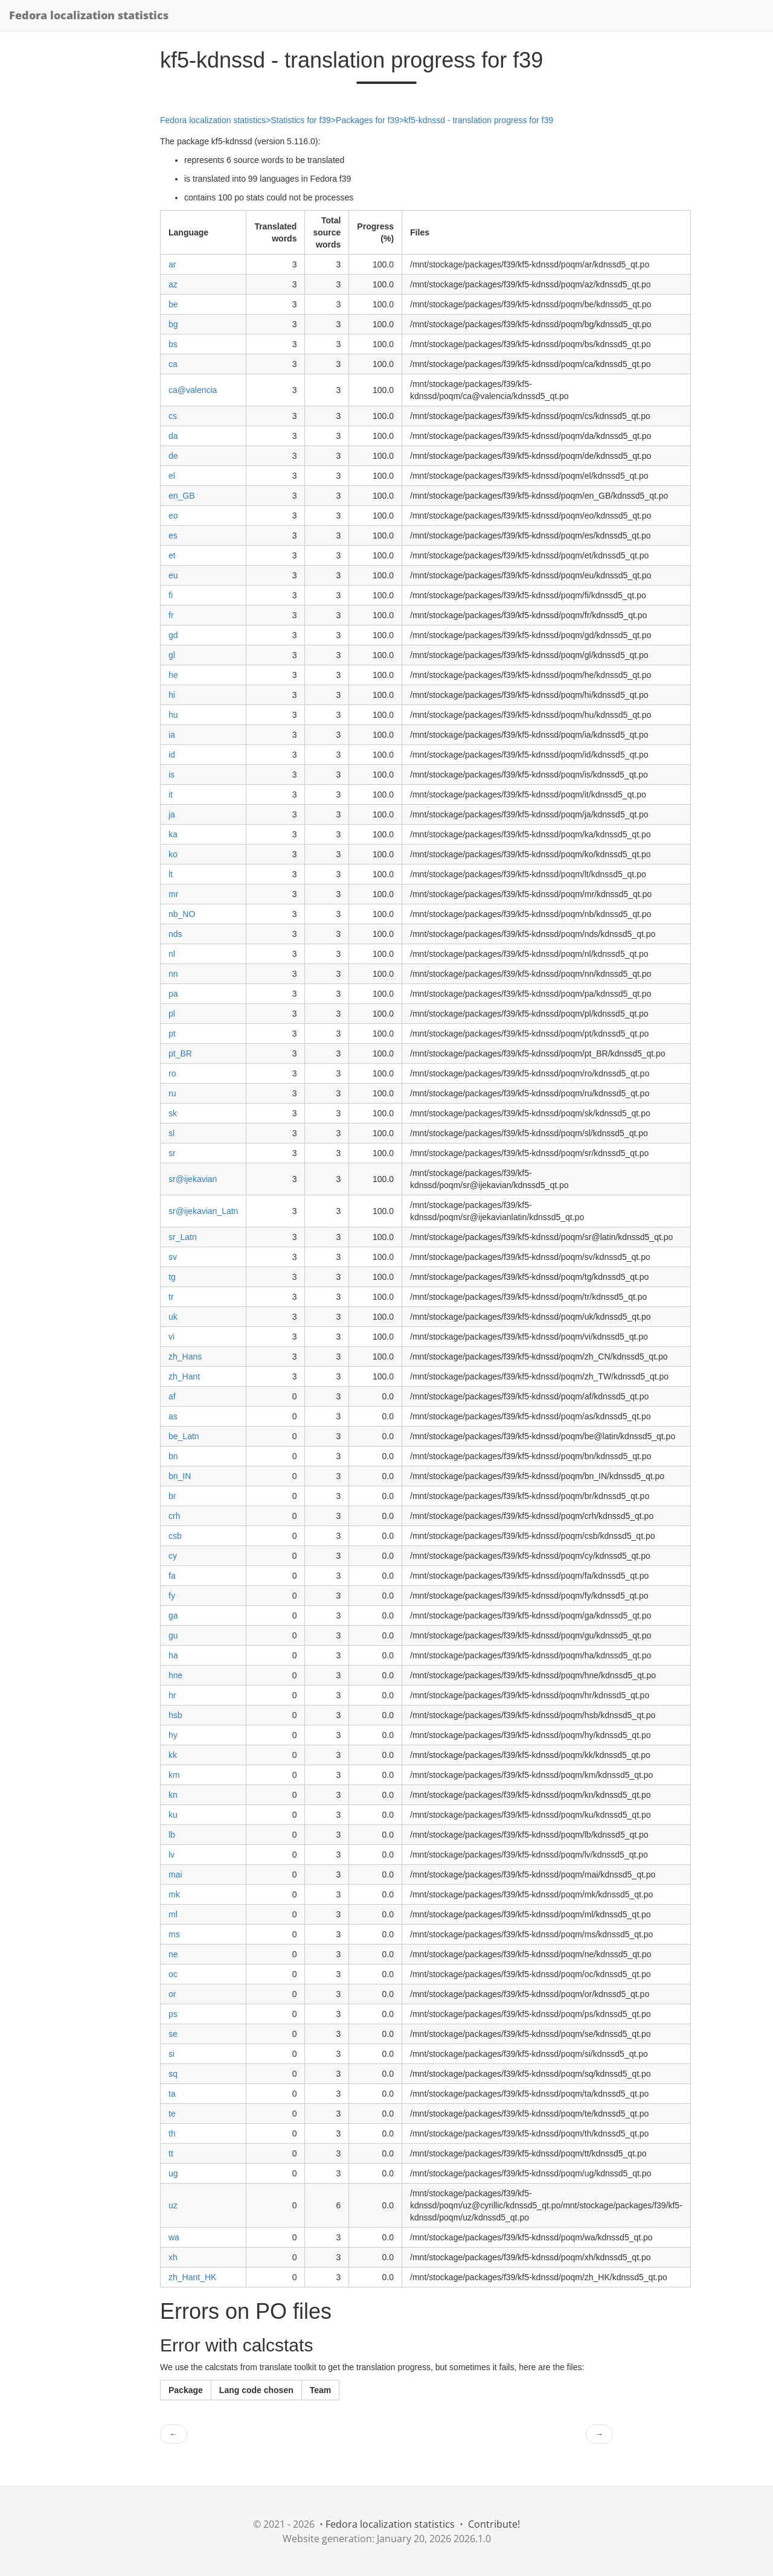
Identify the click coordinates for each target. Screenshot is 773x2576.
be (173, 304)
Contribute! (494, 2524)
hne (175, 1675)
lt (170, 874)
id (171, 754)
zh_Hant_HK (192, 2277)
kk (172, 1755)
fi (170, 595)
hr (172, 1695)
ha (173, 1655)
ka (173, 834)
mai (175, 1874)
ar (172, 264)
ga (173, 1615)
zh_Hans (185, 1356)
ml (173, 1914)
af (172, 1396)
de (173, 456)
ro (172, 1073)
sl (171, 1133)
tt (170, 2153)
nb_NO (181, 914)
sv (172, 1257)
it (170, 794)
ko (173, 854)
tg (172, 1277)
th (172, 2133)
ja (171, 814)
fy (171, 1595)
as (173, 1416)
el (171, 476)
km (174, 1775)
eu (173, 575)
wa (173, 2237)
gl (171, 655)
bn (173, 1456)
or (172, 1994)
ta (172, 2093)
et (172, 555)
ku (173, 1815)
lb (171, 1834)
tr (171, 1297)
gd (173, 635)
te (172, 2113)
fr (171, 615)
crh (174, 1516)
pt (172, 1033)
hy (173, 1735)
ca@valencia (192, 390)
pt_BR (180, 1053)
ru (172, 1093)
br (172, 1496)
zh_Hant (184, 1376)
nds (175, 934)
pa (173, 994)
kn (173, 1795)
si (171, 2054)
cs (172, 416)
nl (171, 954)
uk (173, 1317)
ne (173, 1954)
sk (172, 1113)
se (173, 2034)
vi (171, 1336)
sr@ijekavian (192, 1179)
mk (174, 1894)
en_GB (181, 495)
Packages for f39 (367, 120)
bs (173, 344)
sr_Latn (182, 1237)
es (173, 535)
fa (172, 1575)
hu (173, 715)
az (173, 284)
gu (173, 1635)
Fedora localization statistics (88, 15)
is (171, 774)
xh (173, 2257)
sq (173, 2074)
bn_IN (179, 1476)
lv (171, 1854)
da (173, 436)
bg (173, 324)
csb (175, 1536)
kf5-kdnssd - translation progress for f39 (478, 120)
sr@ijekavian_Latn (203, 1211)
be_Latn (183, 1436)
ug (173, 2173)
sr (172, 1153)
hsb (175, 1715)
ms (174, 1934)
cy (172, 1556)
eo (173, 515)
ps (173, 2014)
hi (171, 695)
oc (173, 1974)
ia (171, 735)
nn (173, 974)
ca (173, 364)
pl (171, 1013)
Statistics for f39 (301, 120)
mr (173, 894)
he (173, 675)
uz (173, 2205)
